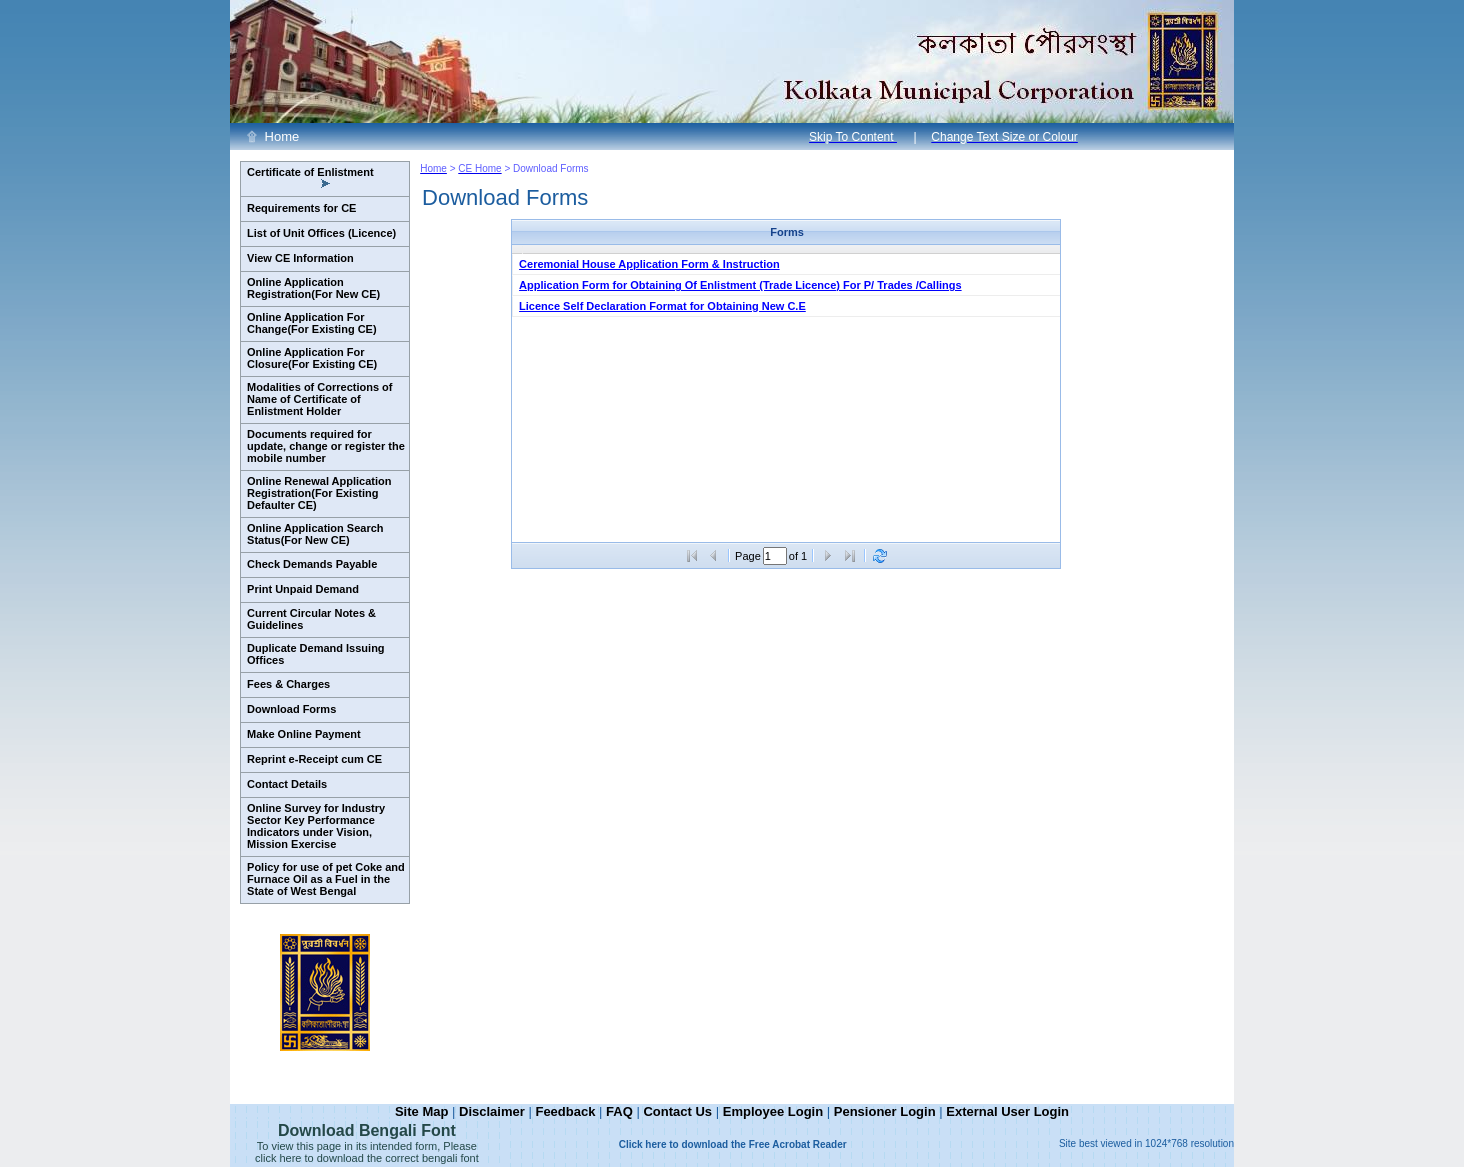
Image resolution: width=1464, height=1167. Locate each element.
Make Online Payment (304, 734)
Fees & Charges (288, 684)
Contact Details (287, 784)
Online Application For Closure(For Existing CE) (312, 358)
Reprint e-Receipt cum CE (314, 759)
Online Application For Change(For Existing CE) (312, 323)
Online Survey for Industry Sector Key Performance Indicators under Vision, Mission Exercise (316, 826)
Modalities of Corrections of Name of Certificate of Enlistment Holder (319, 399)
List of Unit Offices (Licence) (321, 233)
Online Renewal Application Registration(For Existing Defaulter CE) (319, 493)
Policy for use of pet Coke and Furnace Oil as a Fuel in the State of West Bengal (326, 879)
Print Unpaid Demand (303, 589)
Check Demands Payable (312, 564)
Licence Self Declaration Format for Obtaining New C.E (662, 306)
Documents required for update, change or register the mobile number (326, 446)
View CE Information (300, 258)
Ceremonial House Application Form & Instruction (649, 264)
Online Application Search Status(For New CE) (315, 534)
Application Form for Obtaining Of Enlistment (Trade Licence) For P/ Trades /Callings (740, 285)
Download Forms (291, 709)
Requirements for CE (301, 208)
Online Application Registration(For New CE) (313, 288)
